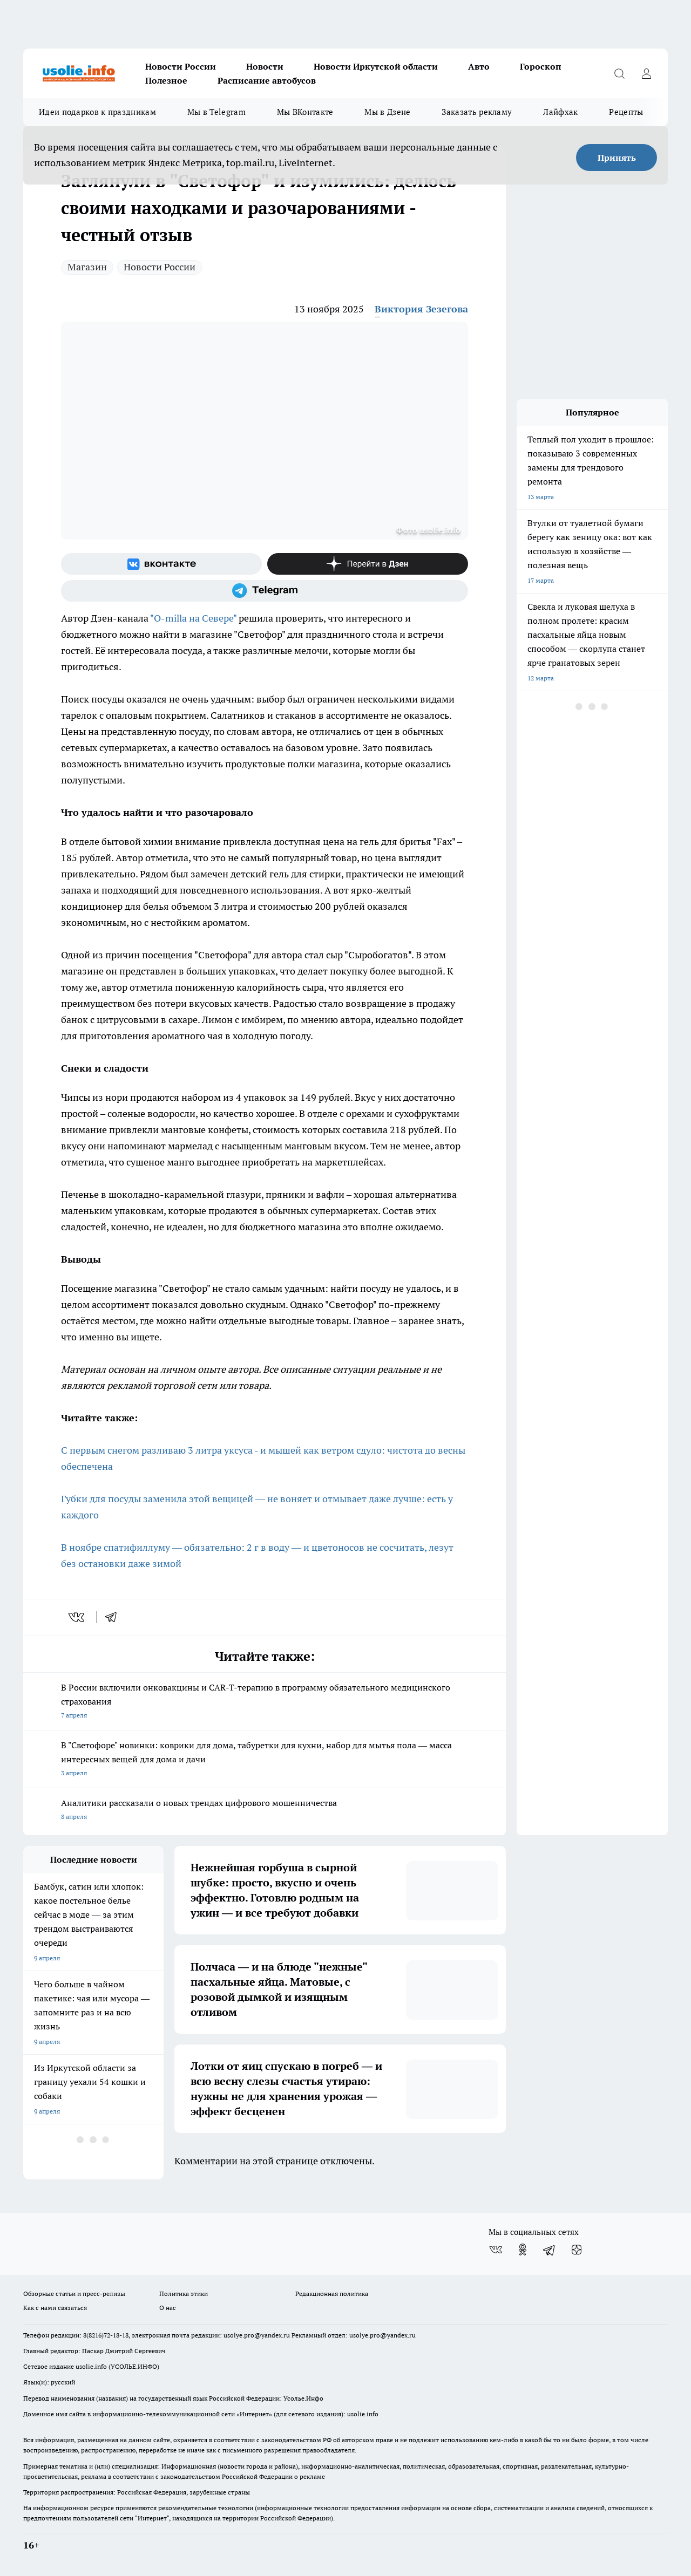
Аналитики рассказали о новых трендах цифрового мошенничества (264, 1810)
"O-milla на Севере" (193, 618)
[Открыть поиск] (619, 73)
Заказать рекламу (477, 112)
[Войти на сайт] (646, 73)
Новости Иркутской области (376, 66)
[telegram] (114, 1617)
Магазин (87, 267)
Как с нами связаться (55, 2308)
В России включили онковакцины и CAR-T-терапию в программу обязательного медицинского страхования (264, 1702)
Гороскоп (540, 66)
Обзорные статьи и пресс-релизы (74, 2293)
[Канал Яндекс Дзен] (367, 564)
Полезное (166, 80)
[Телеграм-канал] (264, 591)
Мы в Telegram (216, 112)
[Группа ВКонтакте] (161, 564)
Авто (479, 66)
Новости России (180, 66)
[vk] (77, 1617)
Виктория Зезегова (421, 309)
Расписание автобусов (267, 80)
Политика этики (183, 2293)
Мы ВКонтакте (305, 112)
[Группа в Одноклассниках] (522, 2249)
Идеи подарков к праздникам (97, 112)
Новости (264, 66)
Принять (617, 157)
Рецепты (626, 112)
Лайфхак (560, 112)
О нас (167, 2308)
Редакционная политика (331, 2293)
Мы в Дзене (387, 112)
